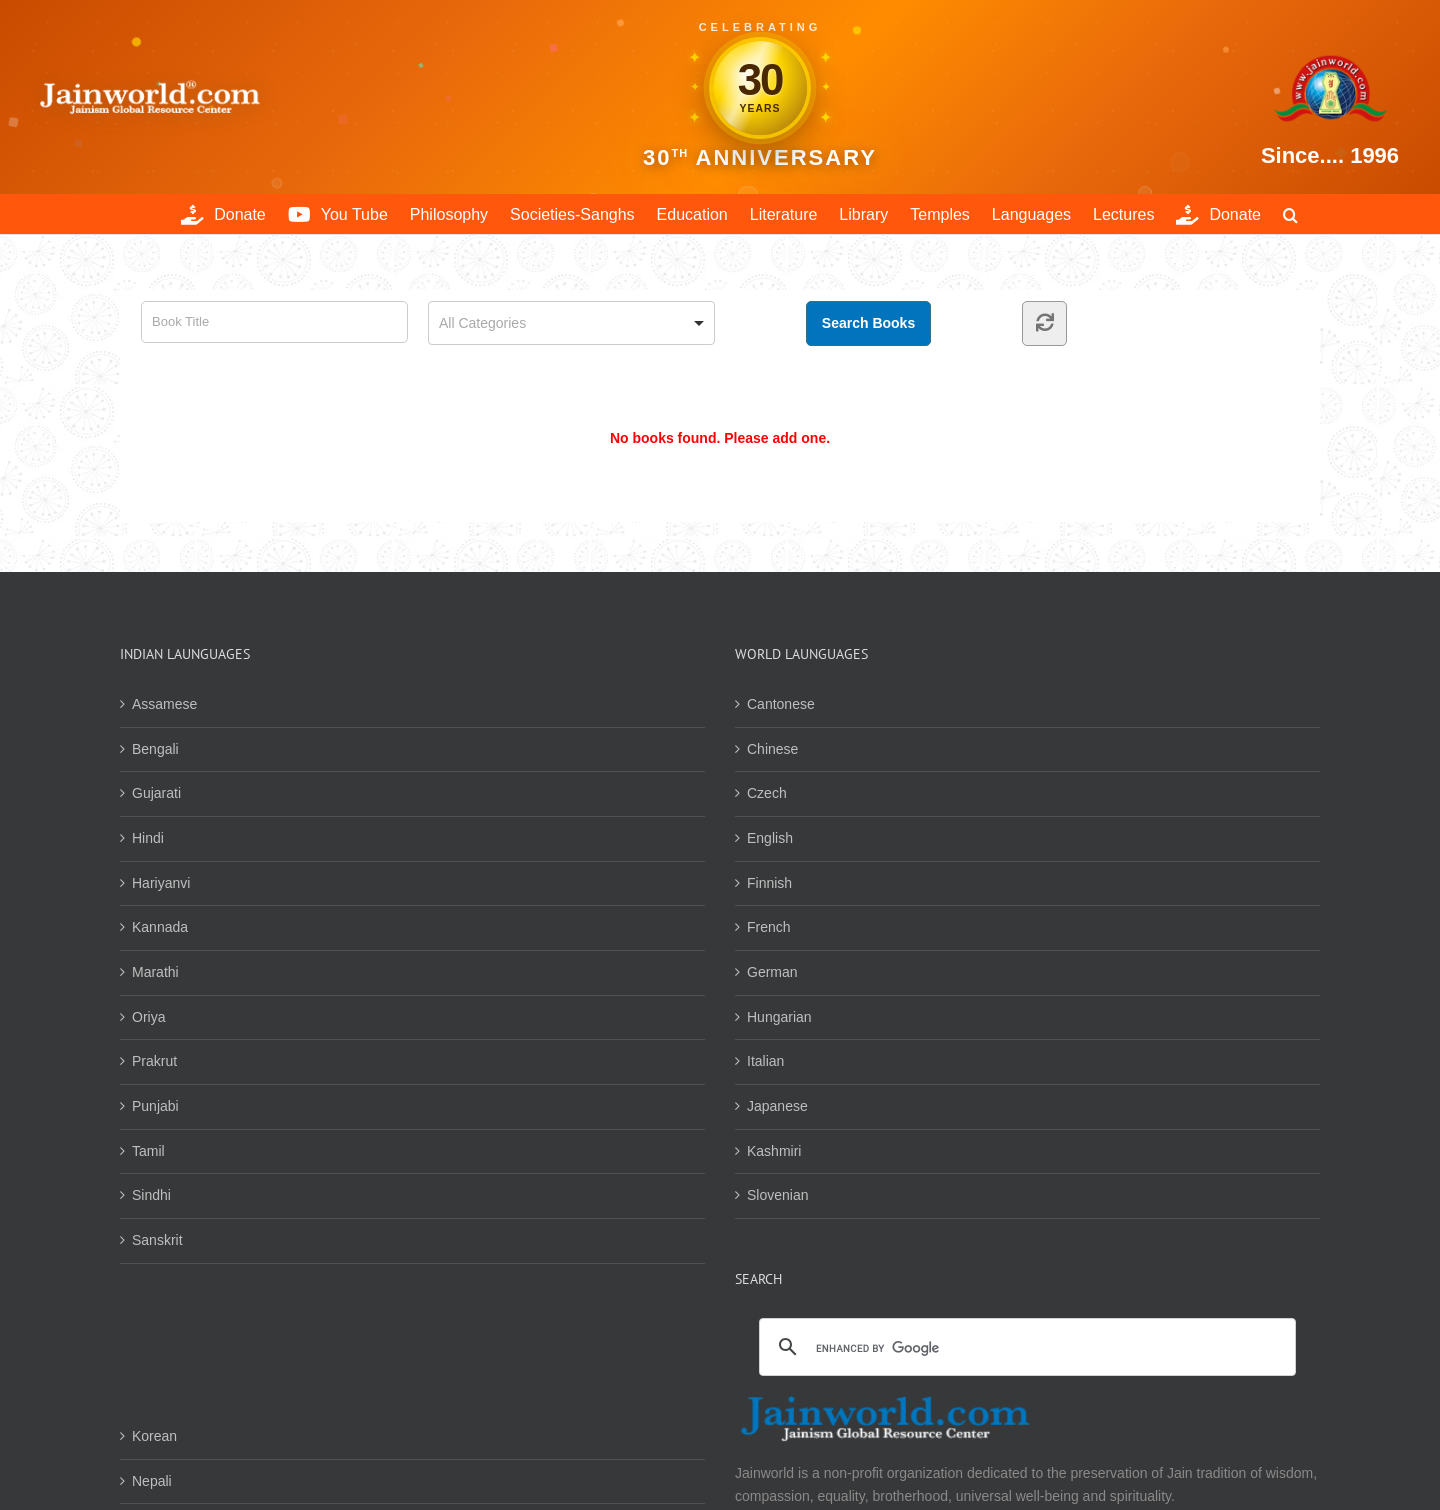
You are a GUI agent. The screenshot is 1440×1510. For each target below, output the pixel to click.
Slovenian (778, 1195)
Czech (767, 793)
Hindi (148, 838)
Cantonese (781, 704)
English (770, 838)
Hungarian (779, 1017)
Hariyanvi (161, 883)
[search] (1024, 1348)
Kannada (160, 927)
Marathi (155, 972)
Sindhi (151, 1195)
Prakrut (154, 1061)
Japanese (777, 1106)
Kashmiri (774, 1151)
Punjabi (155, 1106)
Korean (154, 1436)
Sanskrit (157, 1240)
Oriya (148, 1017)
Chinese (772, 749)
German (772, 972)
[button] (1290, 214)
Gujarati (156, 793)
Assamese (164, 704)
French (769, 927)
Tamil (148, 1151)
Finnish (769, 883)
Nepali (152, 1481)
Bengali (155, 749)
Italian (765, 1061)
